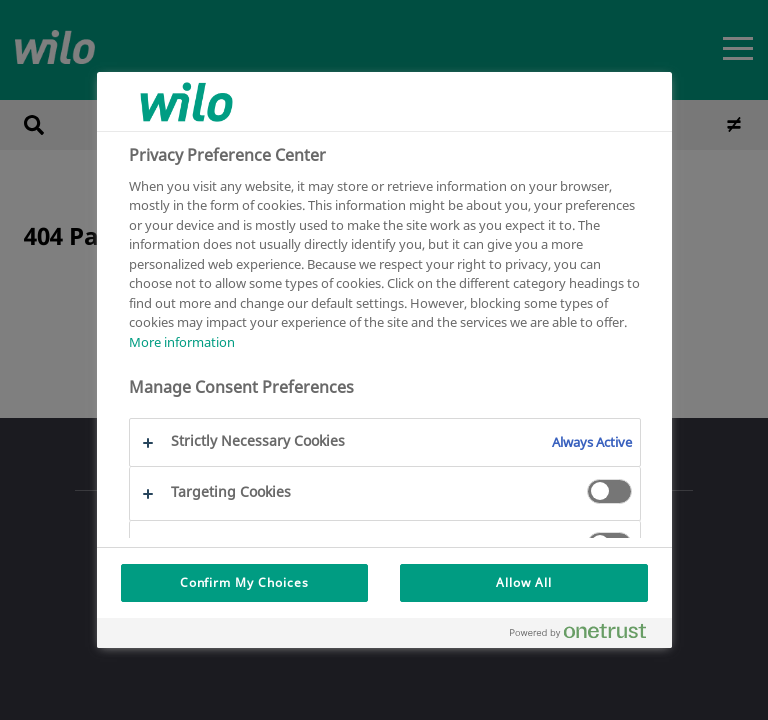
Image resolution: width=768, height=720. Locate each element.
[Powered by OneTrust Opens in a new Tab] (586, 635)
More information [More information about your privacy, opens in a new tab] (182, 342)
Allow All (524, 582)
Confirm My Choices (244, 582)
